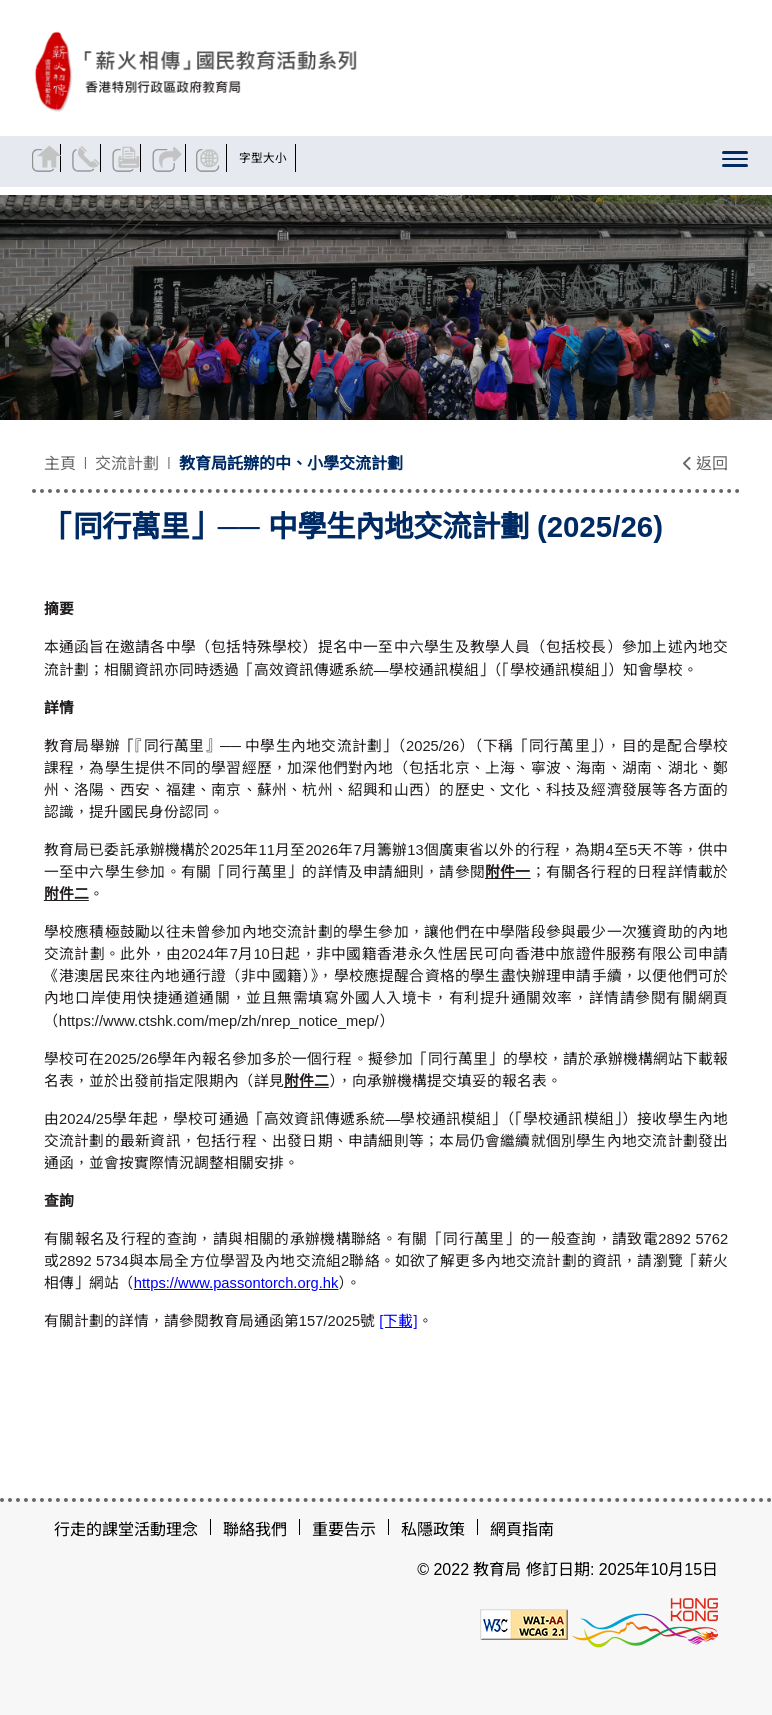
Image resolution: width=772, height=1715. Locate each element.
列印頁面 (144, 158)
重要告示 (344, 1529)
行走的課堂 (94, 1529)
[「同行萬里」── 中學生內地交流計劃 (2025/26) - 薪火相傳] (278, 71)
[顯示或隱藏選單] (730, 164)
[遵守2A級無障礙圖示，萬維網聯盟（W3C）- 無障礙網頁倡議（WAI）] (524, 1623)
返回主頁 (49, 158)
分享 (192, 158)
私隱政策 (433, 1529)
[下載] (398, 1321)
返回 (705, 463)
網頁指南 (522, 1529)
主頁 (60, 463)
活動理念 (166, 1529)
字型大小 (302, 158)
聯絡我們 (96, 158)
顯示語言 (243, 158)
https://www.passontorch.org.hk (236, 1283)
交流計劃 (127, 463)
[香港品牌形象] (645, 1623)
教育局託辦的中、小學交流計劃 (291, 463)
